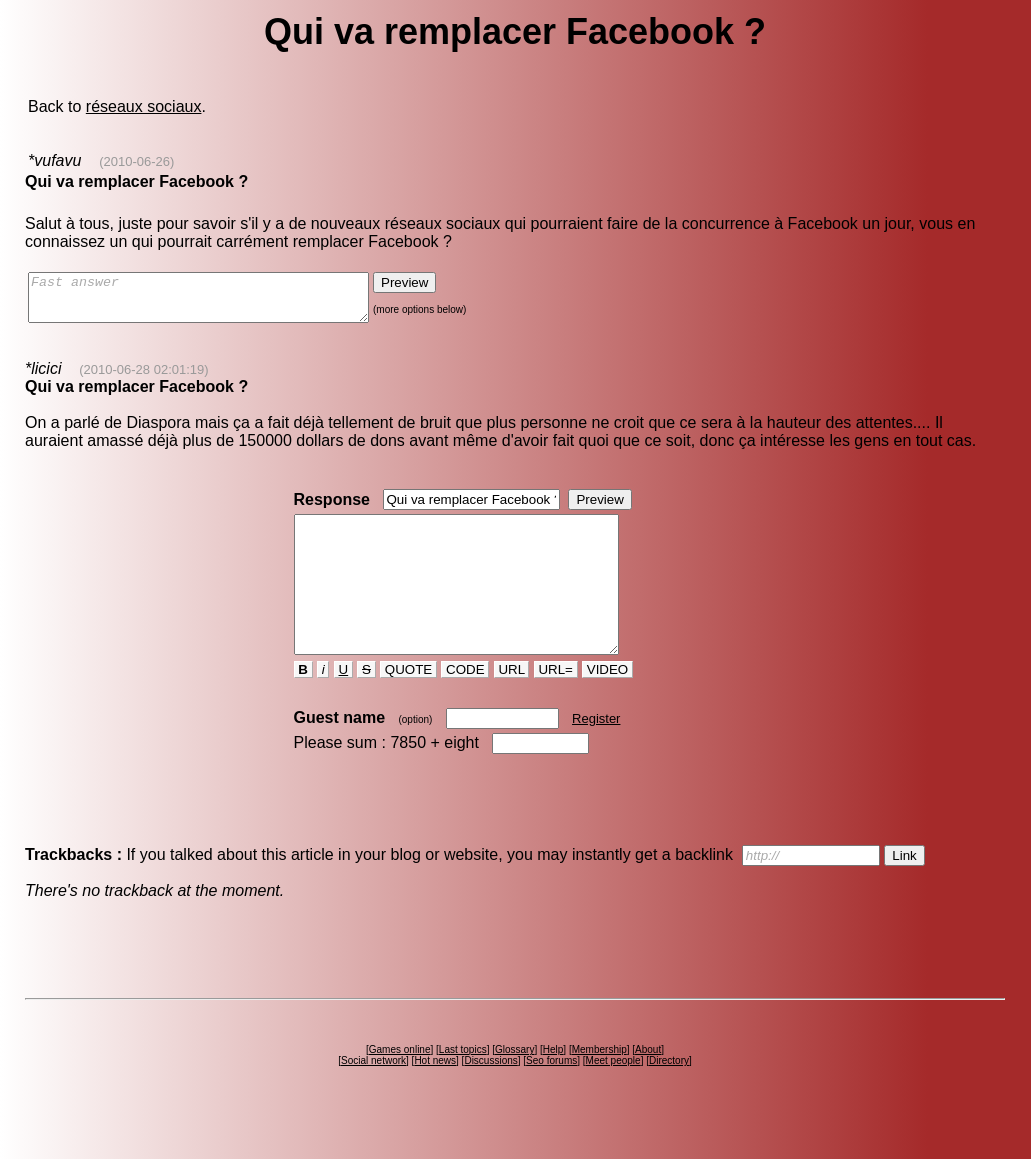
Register (596, 754)
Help (553, 1085)
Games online (400, 1085)
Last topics (463, 1085)
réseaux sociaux (144, 106)
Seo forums (551, 1096)
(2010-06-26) (136, 161)
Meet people (613, 1096)
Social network (373, 1096)
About (648, 1085)
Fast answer (218, 302)
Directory (669, 1096)
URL (512, 705)
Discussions (490, 1096)
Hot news (435, 1096)
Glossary (514, 1085)
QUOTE (408, 705)
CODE (465, 705)
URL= (556, 705)
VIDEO (607, 705)
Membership (599, 1085)
